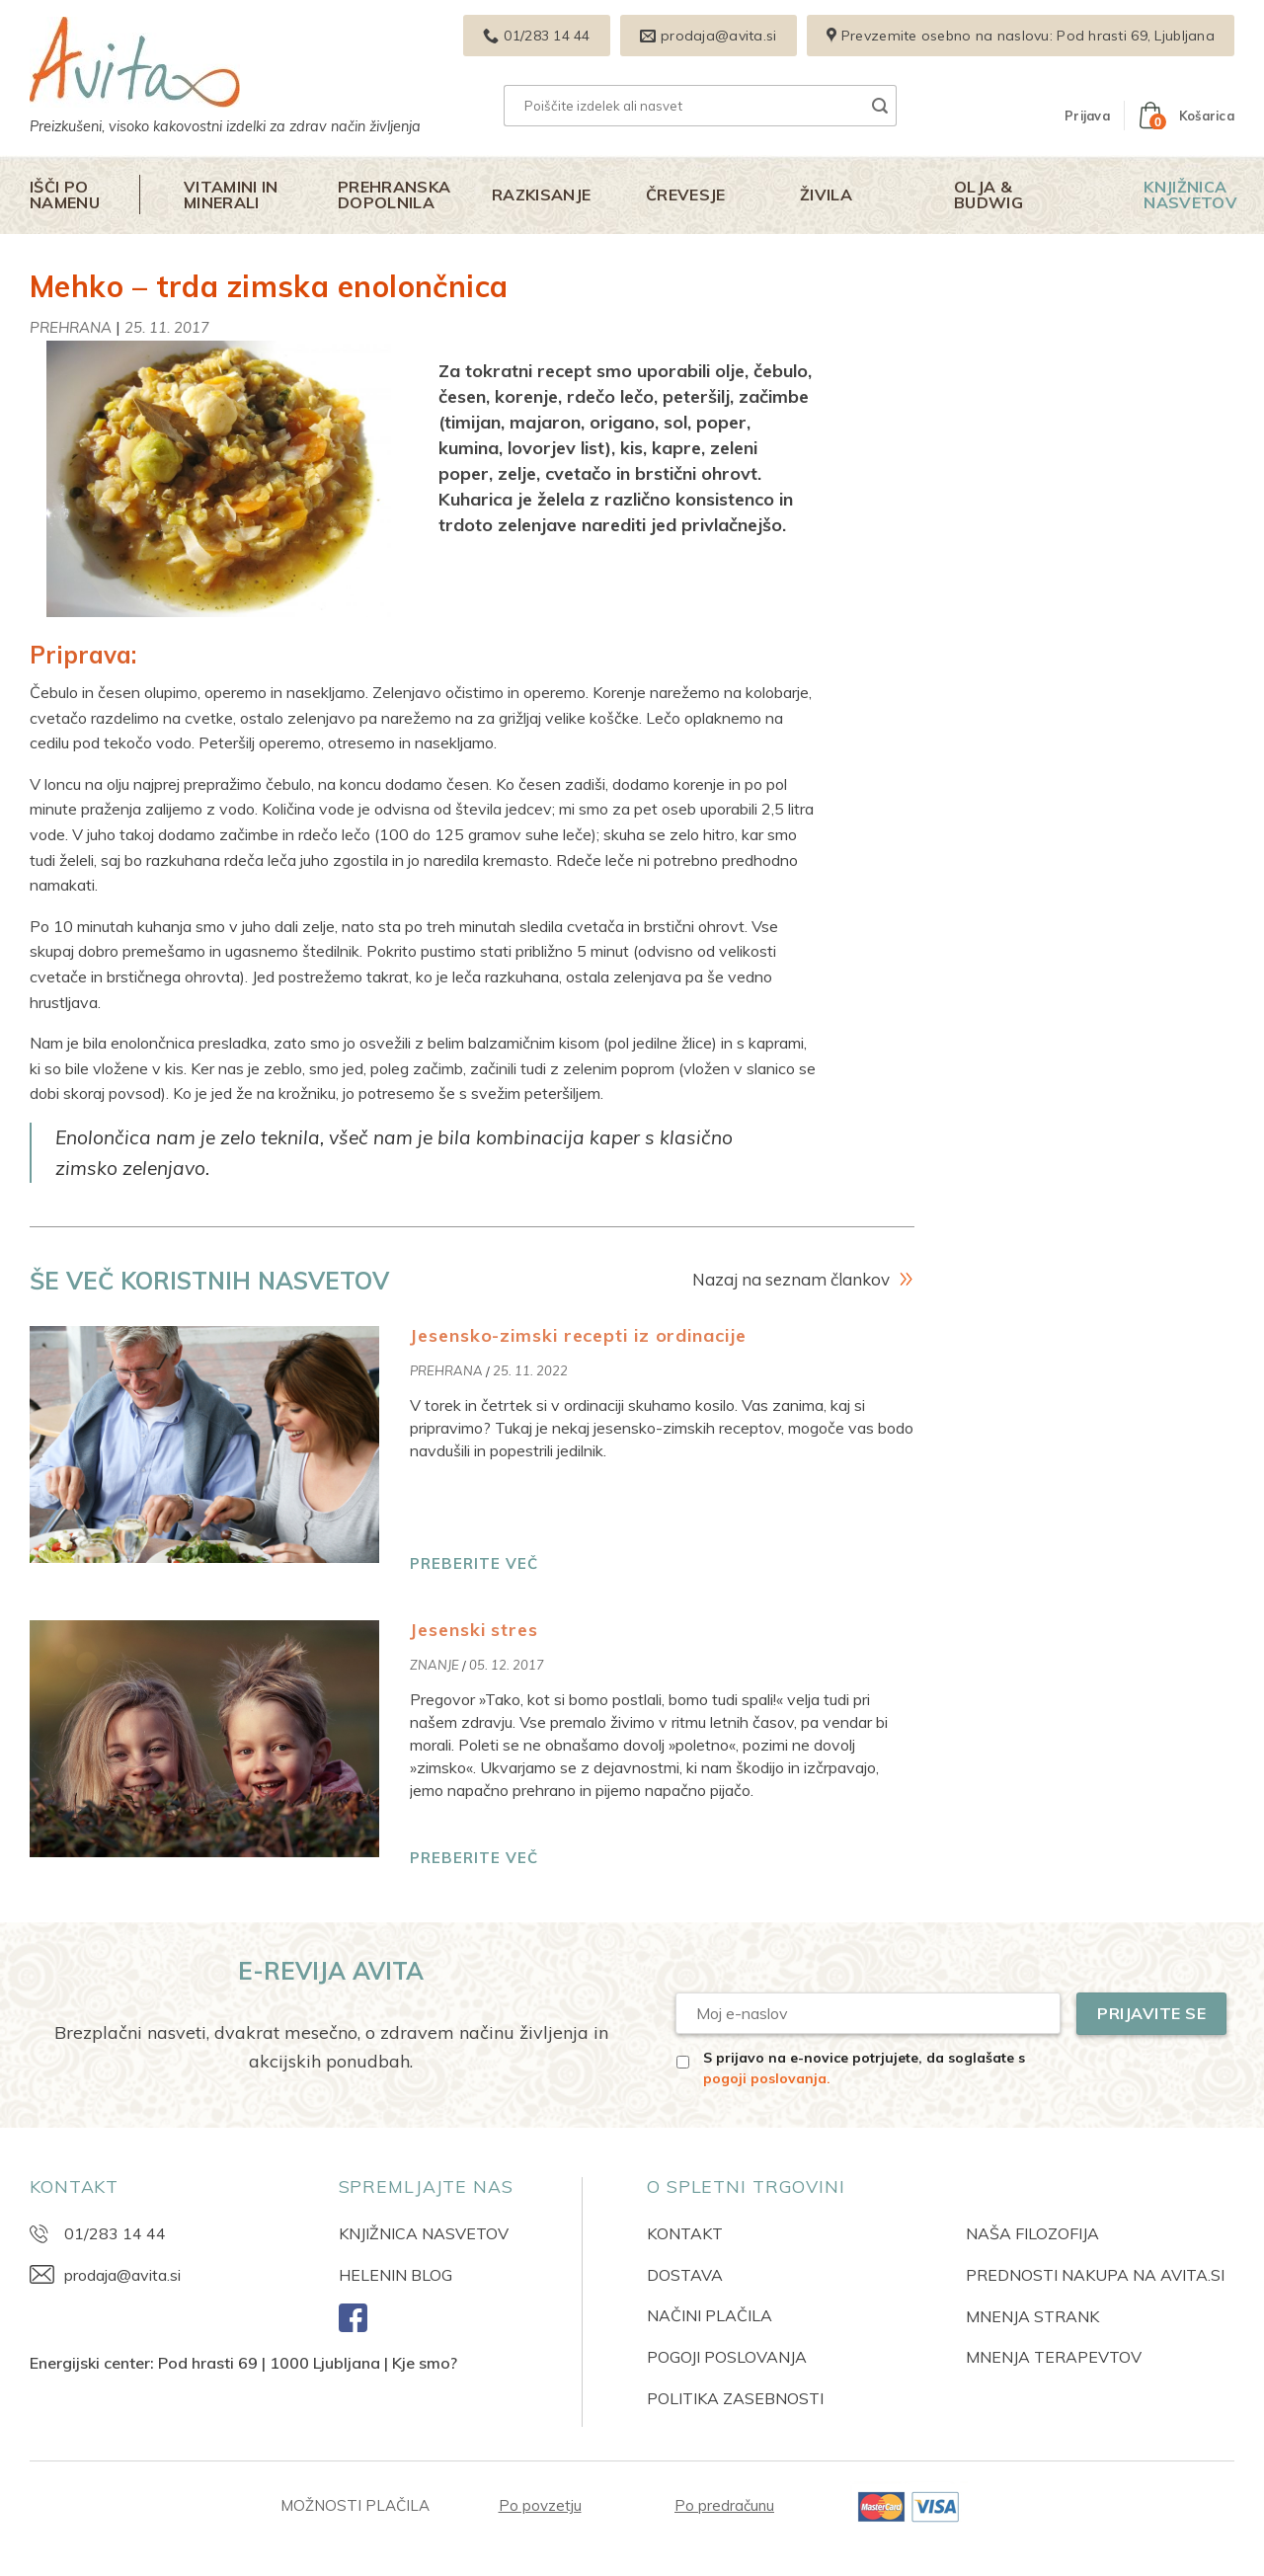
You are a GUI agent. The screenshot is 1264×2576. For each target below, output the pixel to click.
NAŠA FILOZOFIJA (1032, 2233)
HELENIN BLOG (395, 2275)
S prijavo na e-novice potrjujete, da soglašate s (864, 2068)
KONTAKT (685, 2233)
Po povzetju (540, 2505)
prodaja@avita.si (122, 2275)
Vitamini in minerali (231, 194)
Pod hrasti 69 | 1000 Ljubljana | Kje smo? (307, 2363)
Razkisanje (541, 194)
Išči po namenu (65, 194)
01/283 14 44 (115, 2233)
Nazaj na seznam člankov (791, 1279)
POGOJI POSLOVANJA (727, 2357)
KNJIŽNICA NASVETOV (424, 2233)
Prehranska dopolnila (394, 194)
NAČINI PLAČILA (709, 2315)
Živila (826, 194)
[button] (1087, 115)
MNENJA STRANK (1032, 2316)
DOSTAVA (685, 2275)
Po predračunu (724, 2505)
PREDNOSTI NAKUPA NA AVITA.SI (1095, 2275)
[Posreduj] (880, 105)
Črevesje (686, 194)
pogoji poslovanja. (766, 2078)
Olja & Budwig (988, 194)
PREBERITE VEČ (474, 1563)
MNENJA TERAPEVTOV (1054, 2357)
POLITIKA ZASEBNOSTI (735, 2398)
